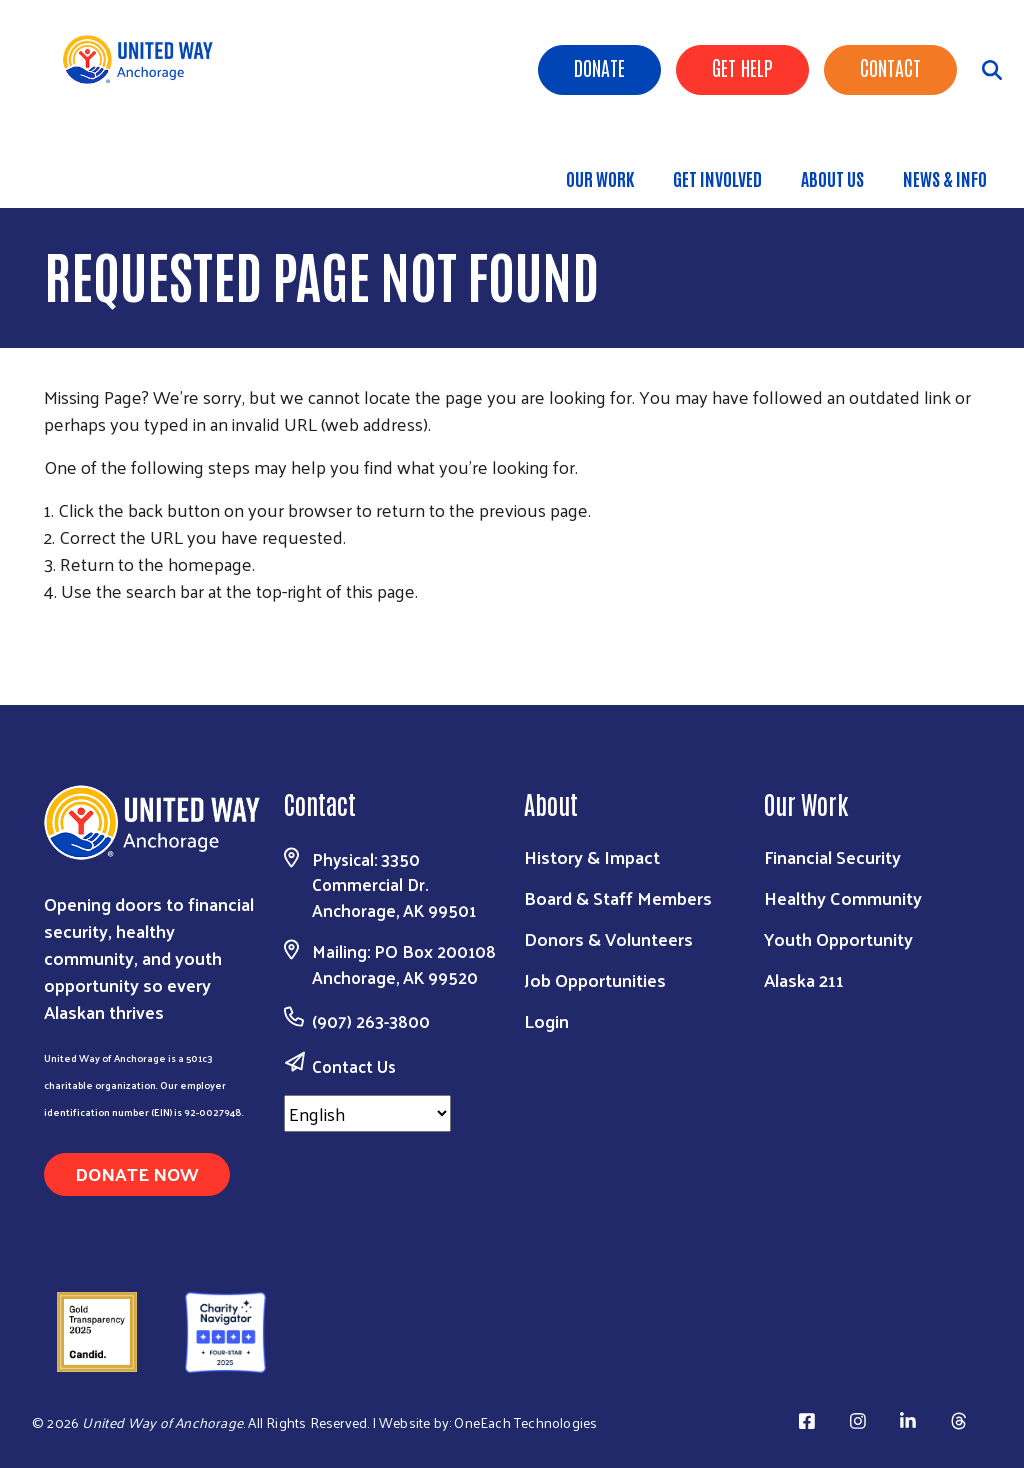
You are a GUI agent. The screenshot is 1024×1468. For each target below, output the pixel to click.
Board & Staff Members (618, 897)
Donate (599, 67)
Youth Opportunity (838, 938)
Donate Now (137, 1173)
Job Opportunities (595, 979)
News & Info (945, 178)
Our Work (600, 178)
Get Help (742, 67)
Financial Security (832, 856)
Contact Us (354, 1066)
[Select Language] (367, 1113)
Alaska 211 (804, 979)
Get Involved (717, 178)
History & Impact (592, 856)
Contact (890, 67)
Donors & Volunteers (608, 938)
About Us (832, 178)
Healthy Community (843, 897)
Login (546, 1020)
